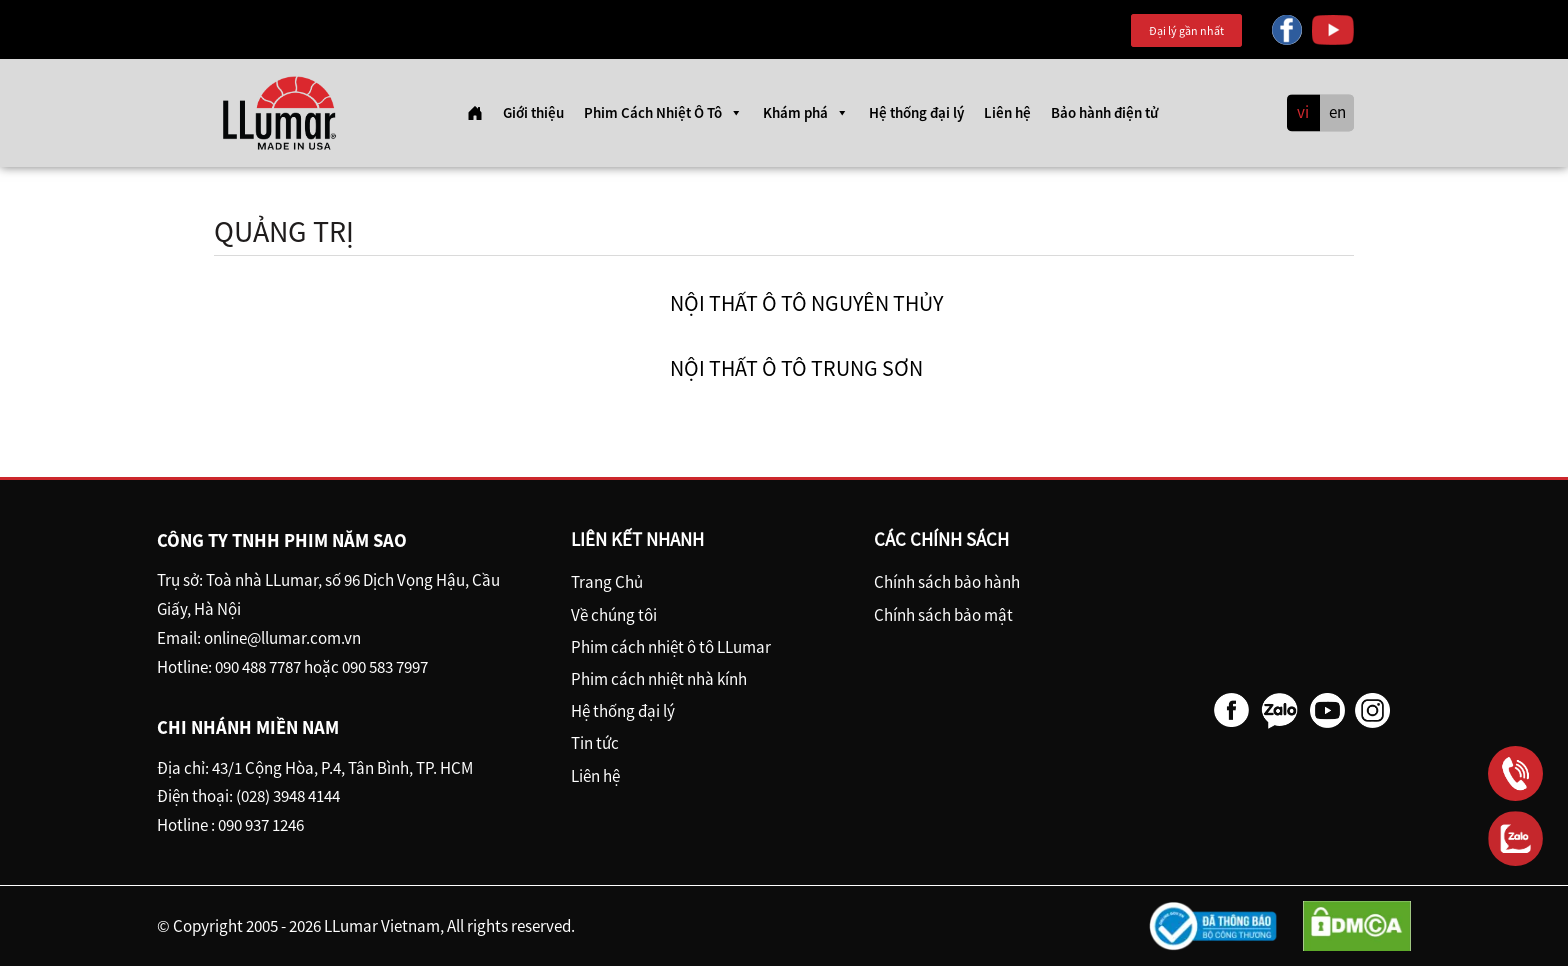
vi (1303, 113)
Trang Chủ (607, 582)
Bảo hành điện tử (1104, 112)
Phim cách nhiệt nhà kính (659, 679)
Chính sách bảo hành (947, 582)
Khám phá (806, 113)
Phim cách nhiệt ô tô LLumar (671, 647)
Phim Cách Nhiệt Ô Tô (663, 113)
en (1337, 113)
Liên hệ (1007, 112)
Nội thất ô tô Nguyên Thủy (806, 303)
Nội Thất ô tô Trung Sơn (796, 368)
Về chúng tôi (614, 615)
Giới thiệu (533, 112)
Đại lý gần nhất (1186, 30)
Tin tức (595, 743)
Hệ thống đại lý (916, 112)
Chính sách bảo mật (943, 615)
